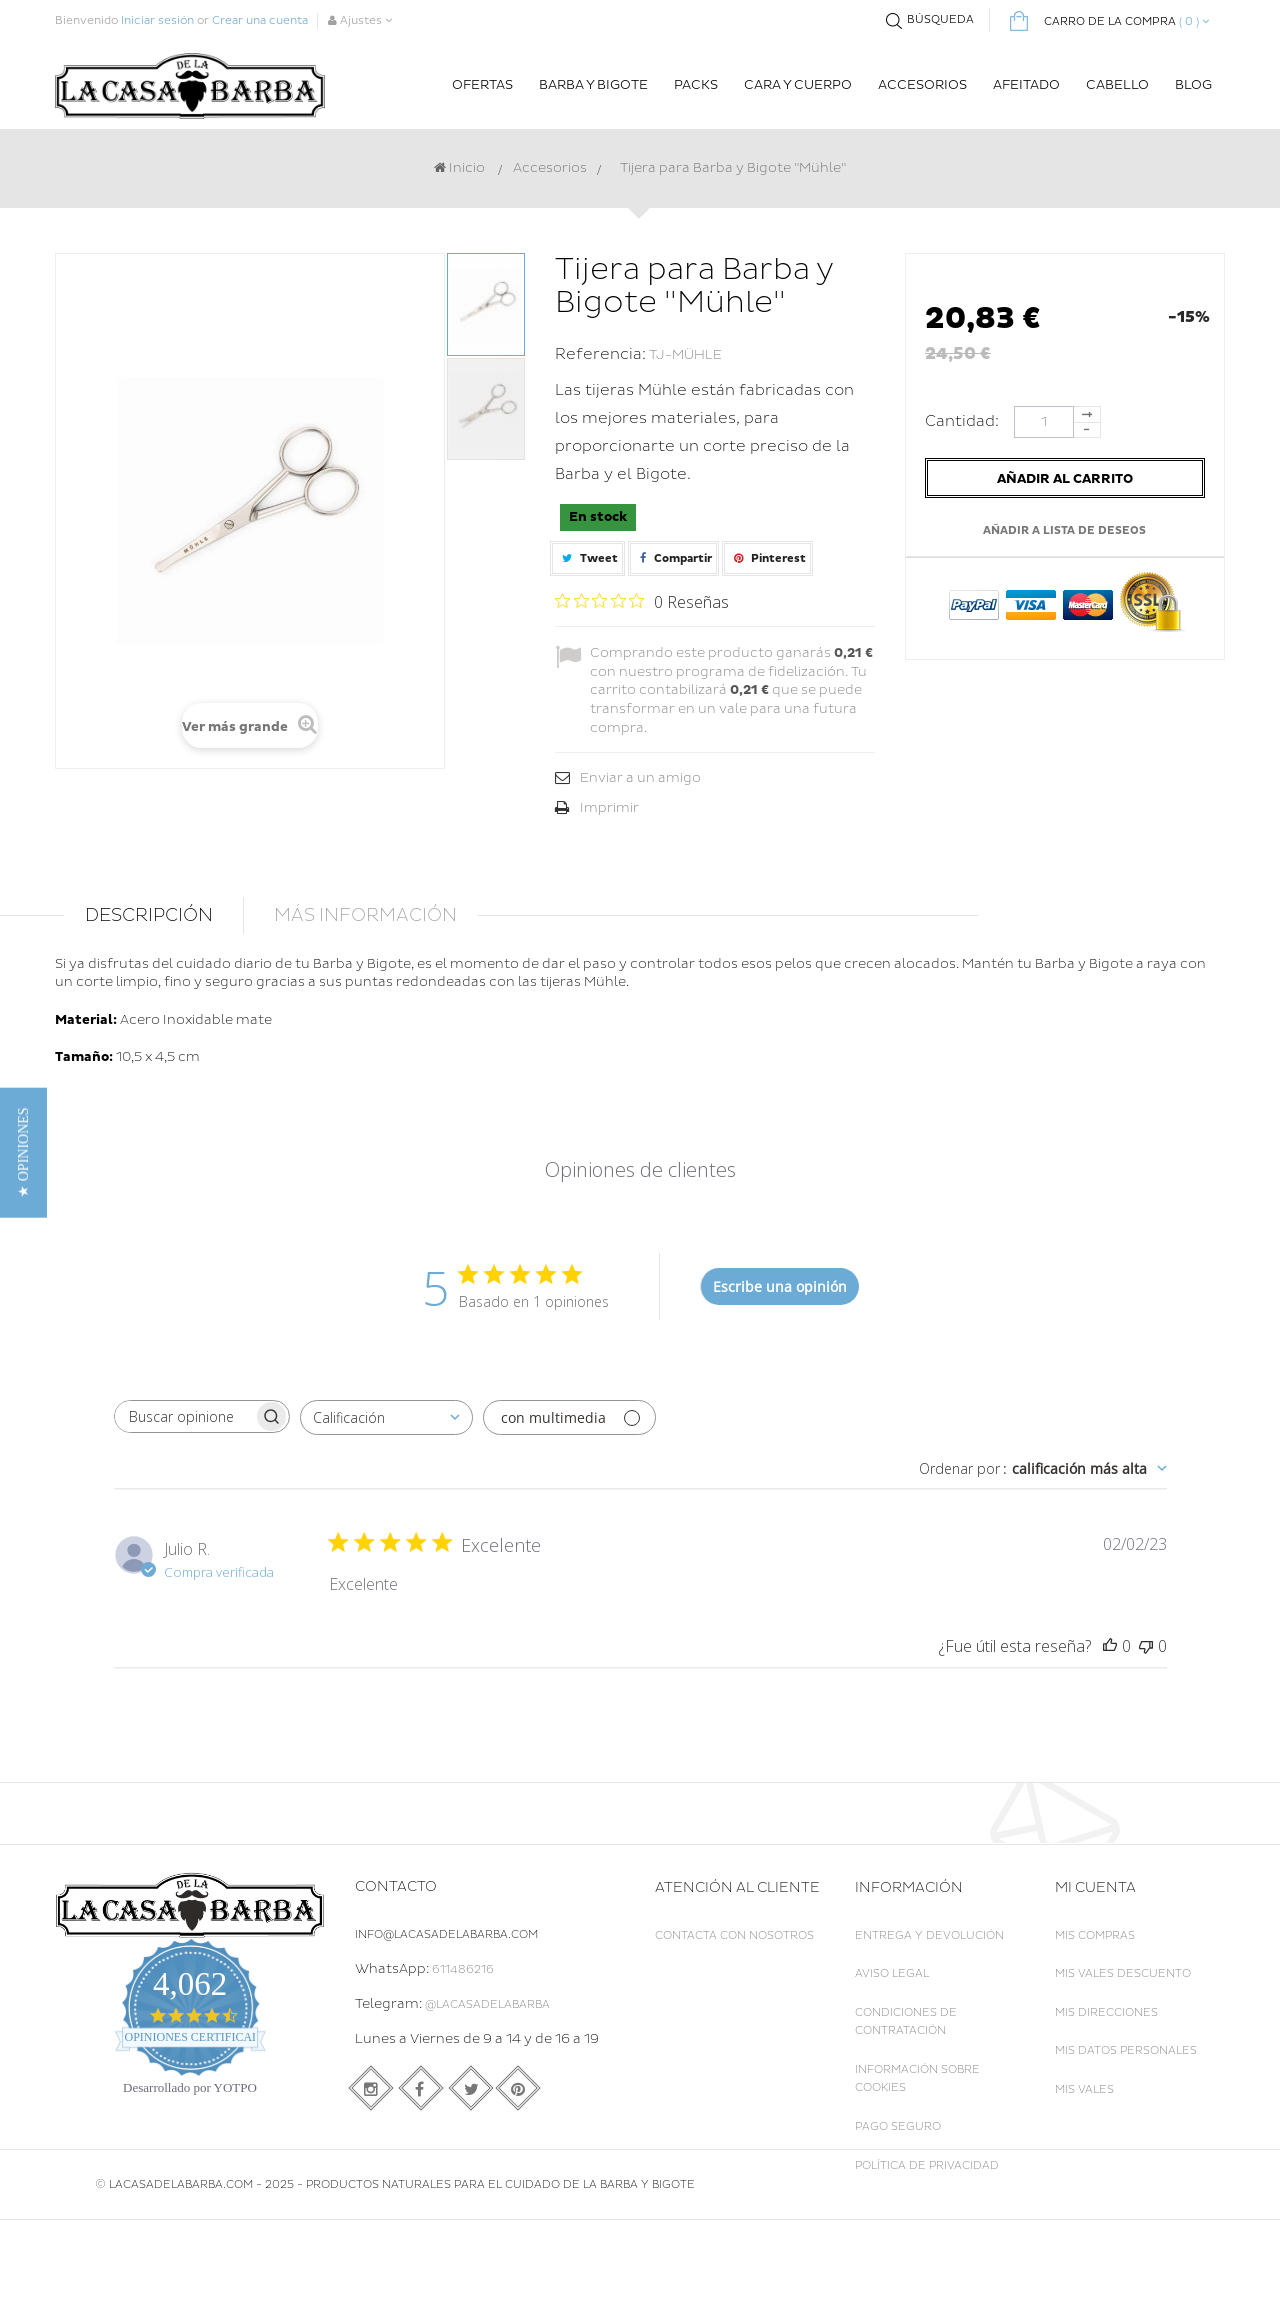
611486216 (463, 1969)
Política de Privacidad (927, 2165)
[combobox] (386, 1417)
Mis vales (1084, 2089)
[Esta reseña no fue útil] (1146, 1646)
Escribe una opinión (780, 1286)
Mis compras (1095, 1935)
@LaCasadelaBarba (487, 2004)
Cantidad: (968, 421)
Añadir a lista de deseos (1064, 530)
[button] (23, 1152)
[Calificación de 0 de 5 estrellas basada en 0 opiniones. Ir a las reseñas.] (642, 601)
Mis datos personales (1126, 2050)
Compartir (673, 558)
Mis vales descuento (1123, 1973)
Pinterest (767, 558)
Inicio (459, 168)
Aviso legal (892, 1973)
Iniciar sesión (157, 20)
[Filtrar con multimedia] (569, 1417)
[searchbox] (184, 1416)
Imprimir (609, 808)
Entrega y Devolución (929, 1935)
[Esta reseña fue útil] (1110, 1646)
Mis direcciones (1106, 2012)
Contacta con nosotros (734, 1935)
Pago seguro (898, 2126)
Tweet (587, 558)
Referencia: (600, 354)
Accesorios (550, 168)
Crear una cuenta (260, 20)
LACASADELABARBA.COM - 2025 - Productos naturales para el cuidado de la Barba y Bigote (402, 2269)
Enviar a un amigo (640, 778)
